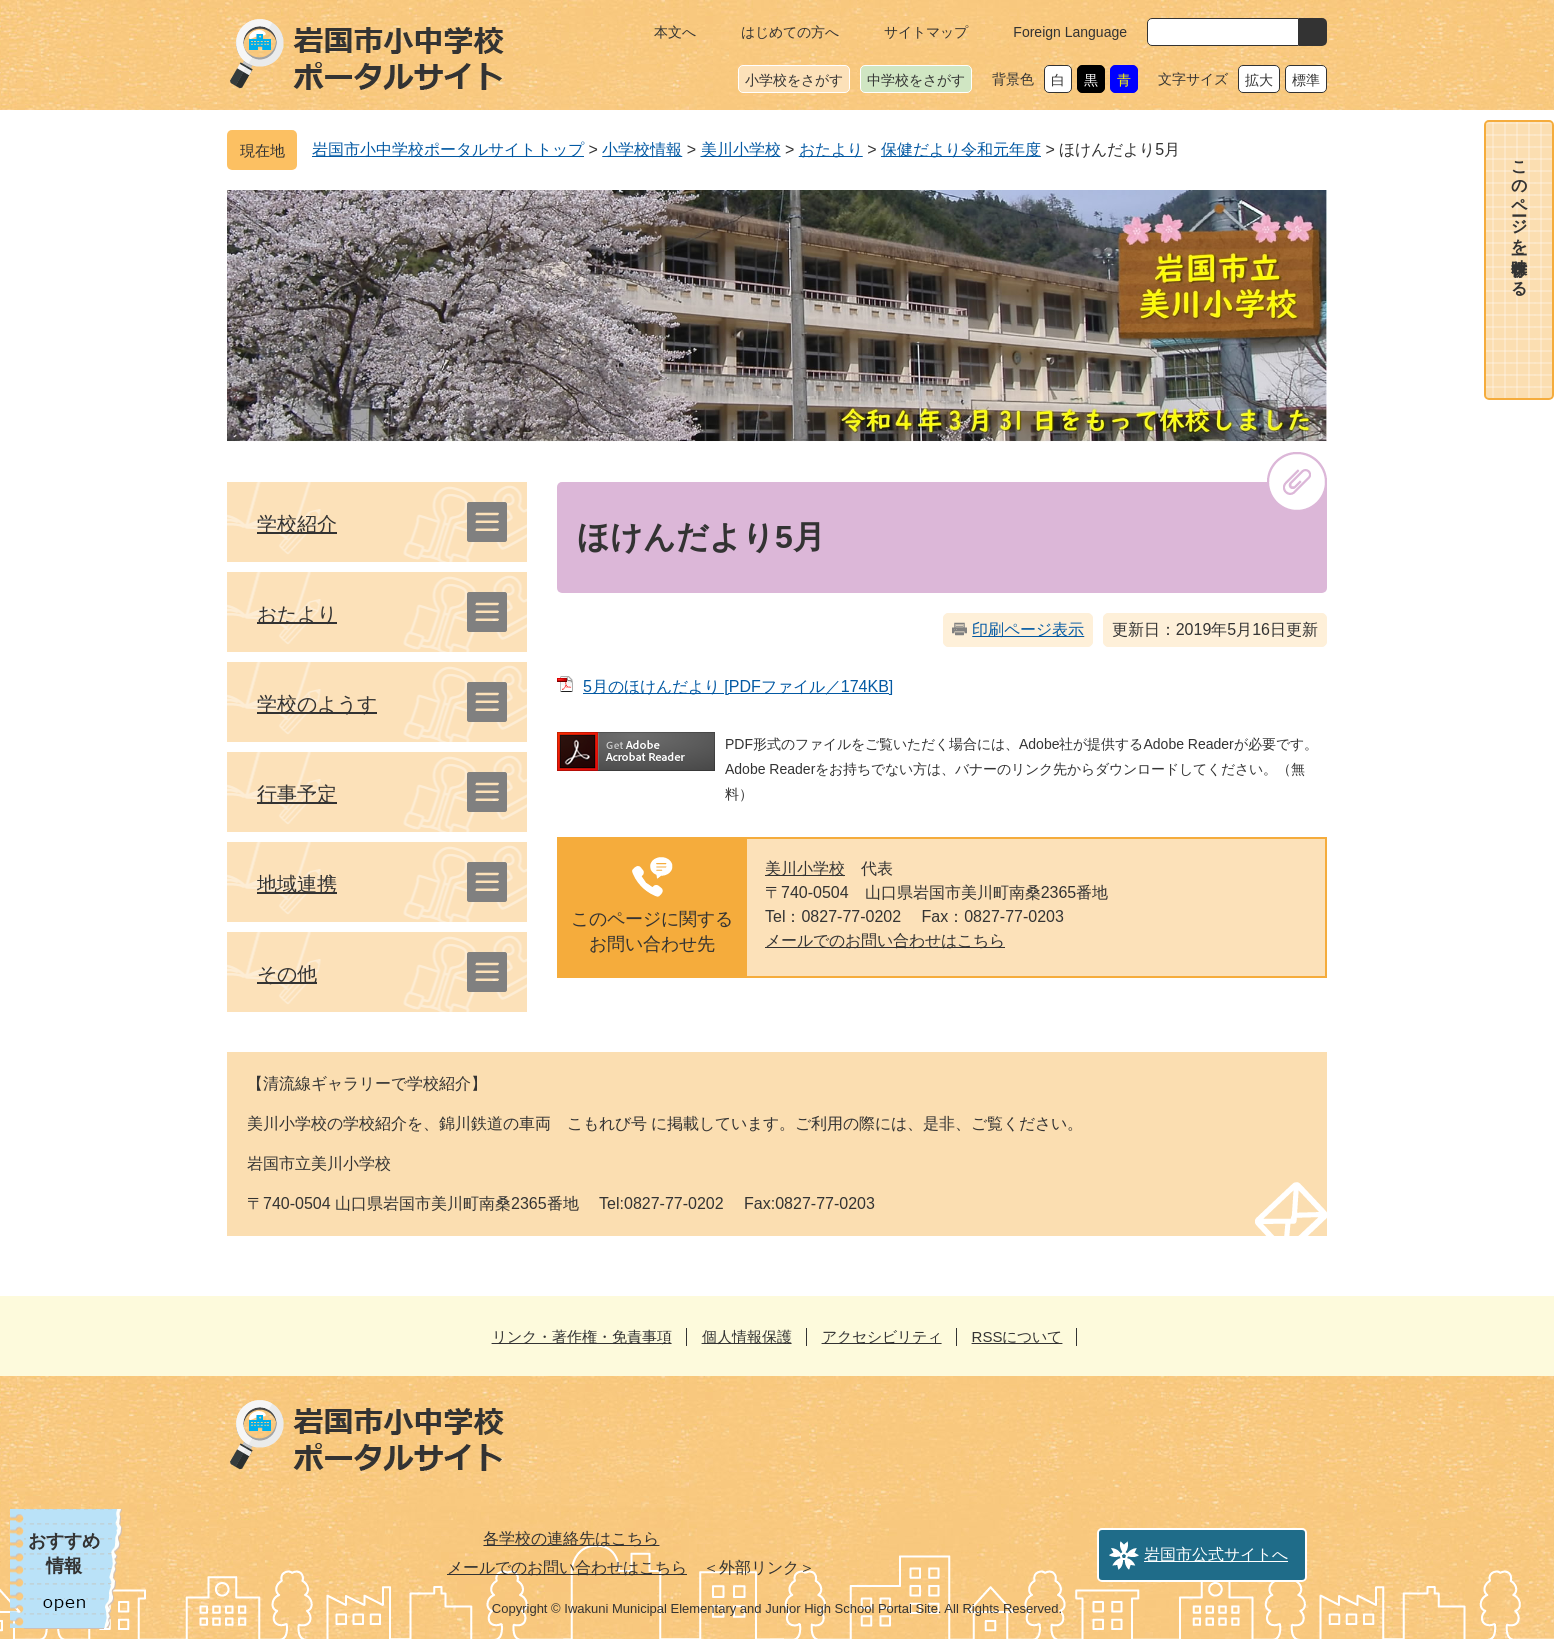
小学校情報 (642, 149)
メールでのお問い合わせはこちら (885, 940)
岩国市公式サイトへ (1216, 1554)
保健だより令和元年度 (961, 149)
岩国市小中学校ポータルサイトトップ (448, 149)
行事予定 (297, 794)
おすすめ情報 (64, 1553)
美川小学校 (741, 149)
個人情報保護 (747, 1336)
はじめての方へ (790, 32)
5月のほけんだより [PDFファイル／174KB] (738, 686)
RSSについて (1017, 1336)
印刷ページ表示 (1028, 629)
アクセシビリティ (882, 1336)
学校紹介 (297, 524)
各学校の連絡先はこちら (571, 1538)
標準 (1306, 80)
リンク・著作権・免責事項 (582, 1336)
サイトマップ (926, 32)
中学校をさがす (916, 80)
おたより (831, 149)
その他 (287, 974)
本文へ (675, 32)
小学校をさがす (794, 80)
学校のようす (317, 704)
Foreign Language (1070, 32)
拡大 (1259, 80)
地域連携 (297, 884)
